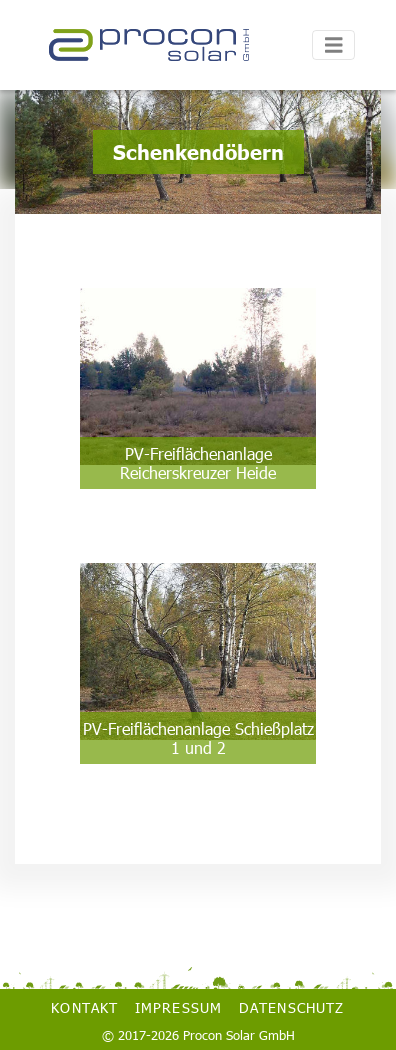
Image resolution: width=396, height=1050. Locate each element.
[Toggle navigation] (334, 45)
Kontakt (84, 1007)
